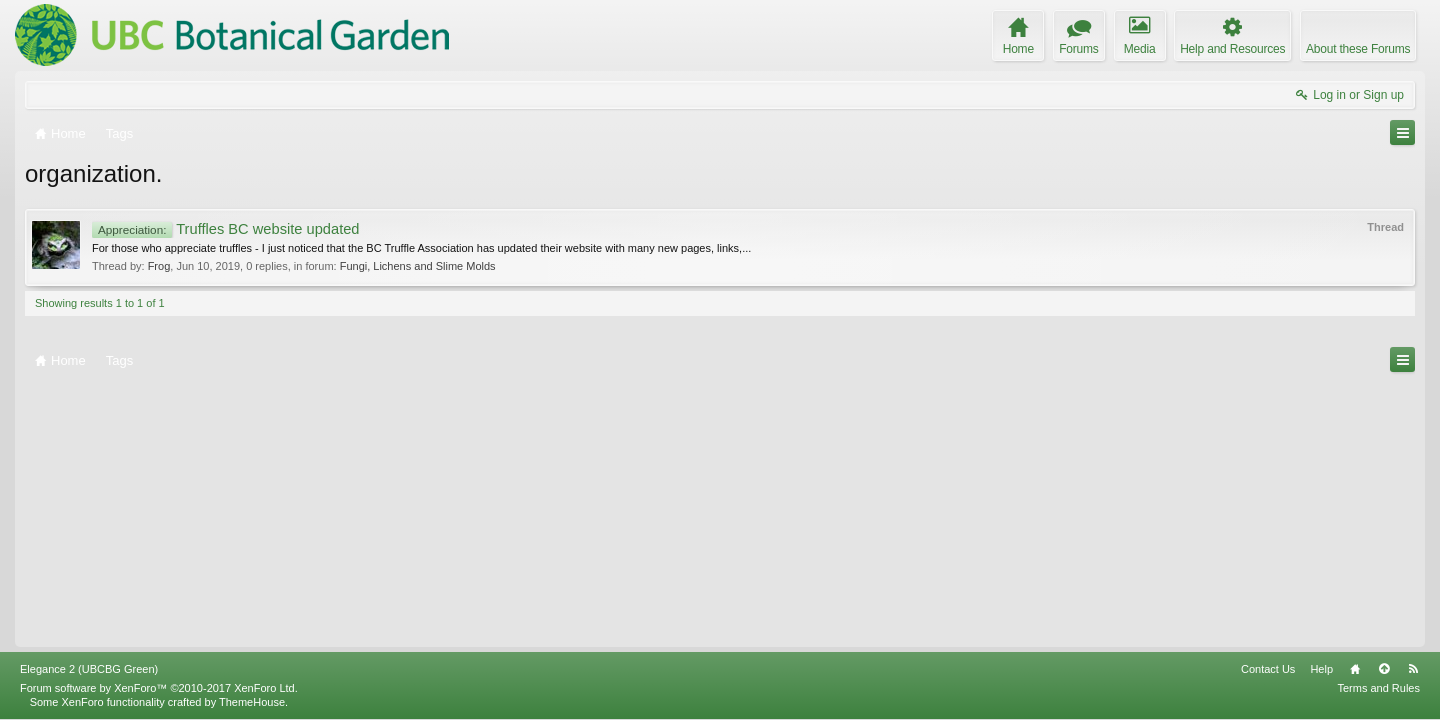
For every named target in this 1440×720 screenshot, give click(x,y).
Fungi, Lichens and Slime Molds (418, 266)
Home (1355, 669)
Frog (159, 266)
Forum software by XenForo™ (159, 688)
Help (1321, 669)
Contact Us (1268, 669)
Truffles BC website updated (226, 229)
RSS (1413, 669)
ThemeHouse (252, 702)
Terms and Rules (1378, 688)
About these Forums (1358, 49)
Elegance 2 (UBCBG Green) (89, 669)
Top (1384, 669)
